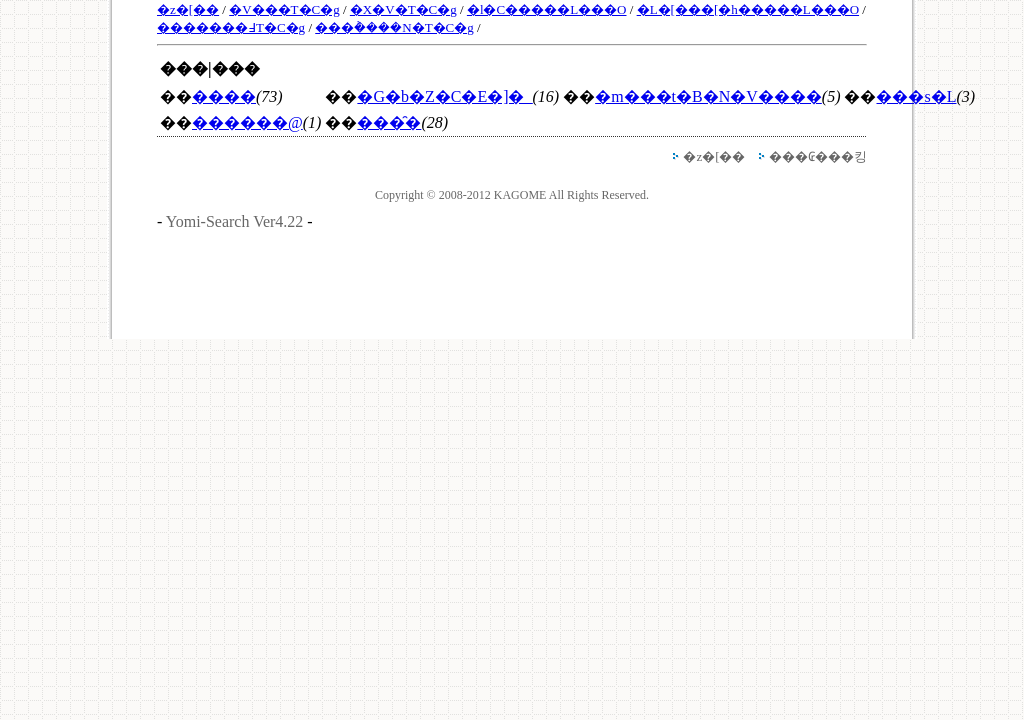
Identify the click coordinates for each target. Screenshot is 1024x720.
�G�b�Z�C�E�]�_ (444, 96)
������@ (247, 122)
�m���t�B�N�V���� (708, 96)
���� (224, 96)
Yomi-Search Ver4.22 (235, 221)
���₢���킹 (818, 156)
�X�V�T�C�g (403, 9)
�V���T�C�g (284, 9)
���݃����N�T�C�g (394, 27)
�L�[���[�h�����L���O (748, 9)
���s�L (916, 96)
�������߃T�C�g (231, 27)
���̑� (389, 122)
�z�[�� (188, 9)
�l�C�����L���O (547, 9)
